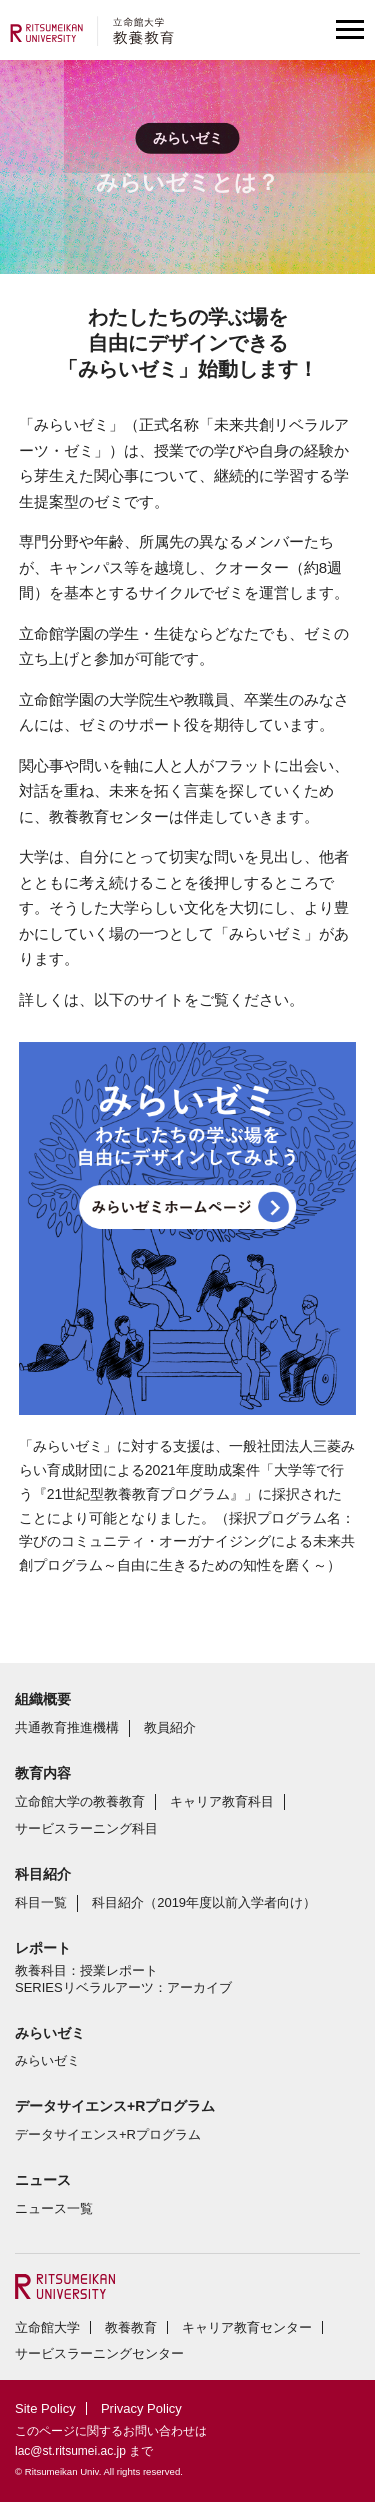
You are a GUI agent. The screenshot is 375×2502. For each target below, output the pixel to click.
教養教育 (131, 2327)
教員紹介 (170, 1727)
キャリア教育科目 (222, 1801)
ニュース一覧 (54, 2208)
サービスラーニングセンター (99, 2353)
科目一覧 (41, 1902)
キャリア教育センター (247, 2327)
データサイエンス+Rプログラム (108, 2134)
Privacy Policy (141, 2408)
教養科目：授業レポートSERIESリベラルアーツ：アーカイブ (123, 1979)
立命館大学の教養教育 (80, 1801)
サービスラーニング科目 (86, 1828)
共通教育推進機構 (67, 1727)
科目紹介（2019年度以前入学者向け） (204, 1902)
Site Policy (45, 2408)
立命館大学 (47, 2327)
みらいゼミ (47, 2060)
